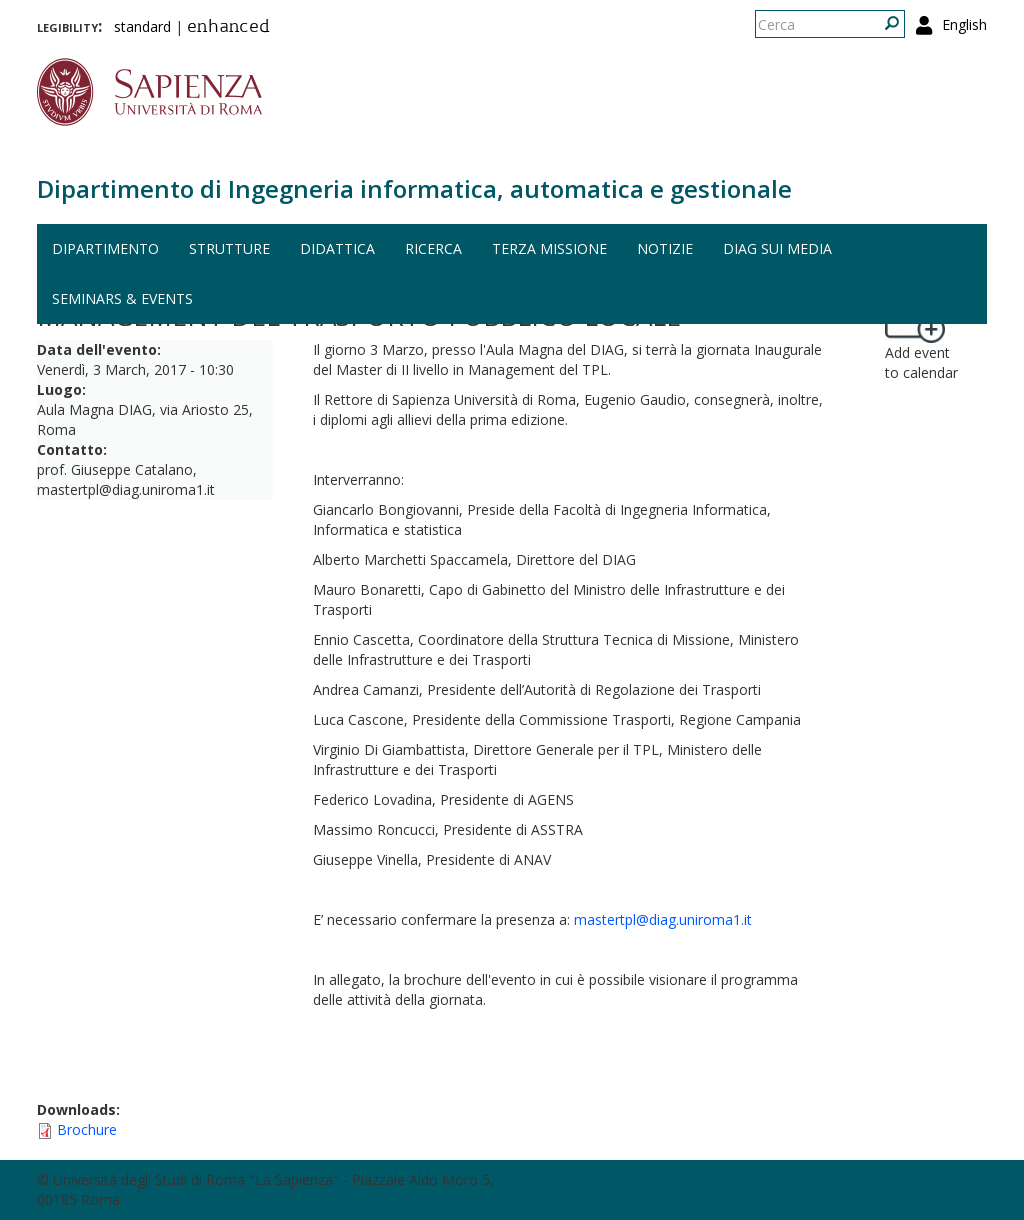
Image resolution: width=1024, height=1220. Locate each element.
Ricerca (433, 248)
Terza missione (549, 248)
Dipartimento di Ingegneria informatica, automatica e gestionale (414, 188)
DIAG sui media (777, 248)
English (964, 24)
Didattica (337, 248)
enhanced (228, 28)
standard (142, 26)
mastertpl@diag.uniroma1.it (663, 919)
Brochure (87, 1129)
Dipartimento (105, 248)
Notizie (665, 248)
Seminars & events (122, 298)
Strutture (229, 248)
